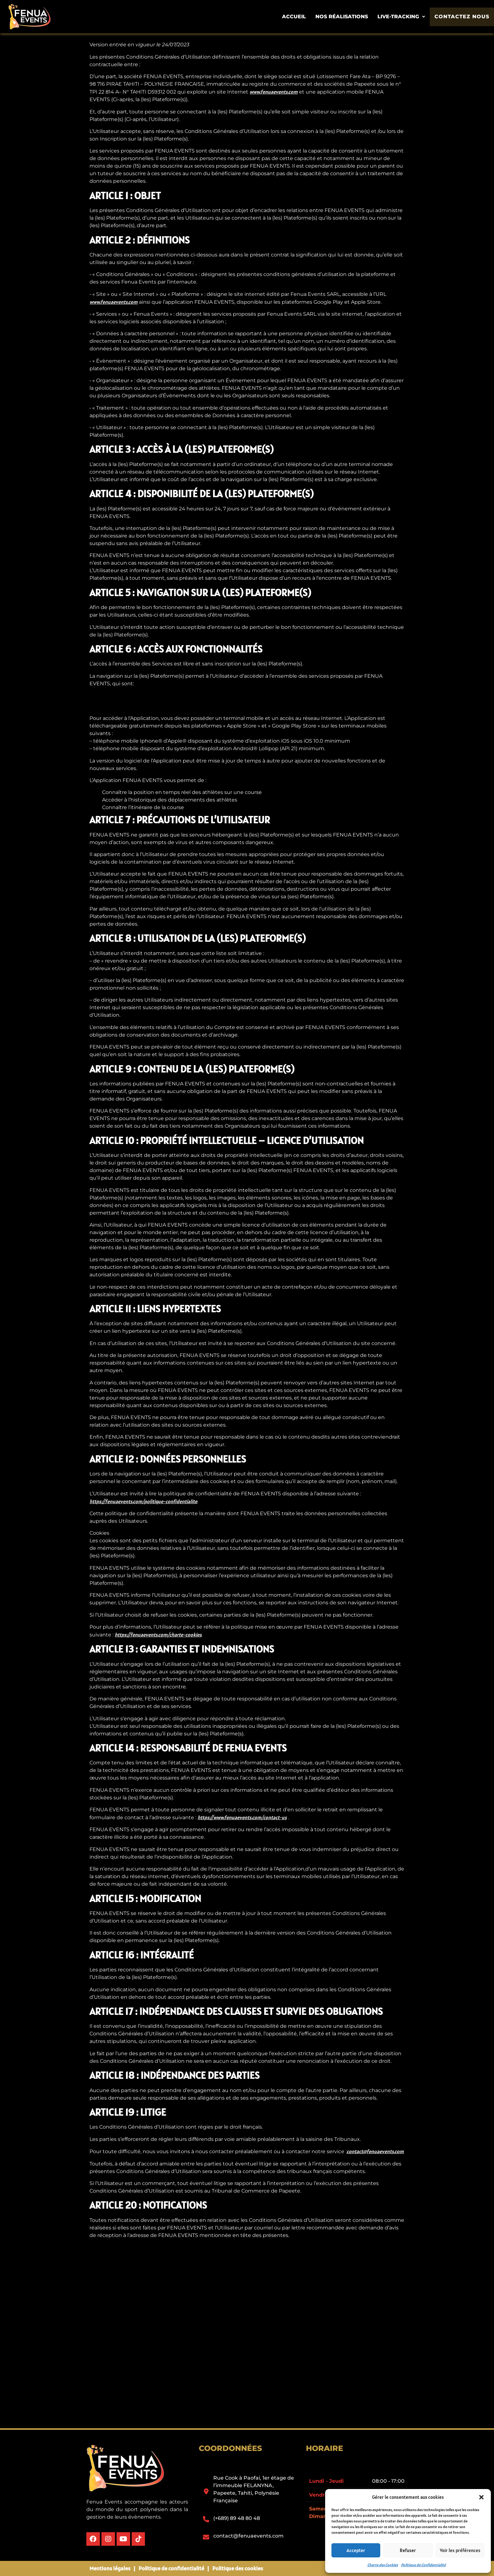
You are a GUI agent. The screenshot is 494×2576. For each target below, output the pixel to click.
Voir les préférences (460, 2550)
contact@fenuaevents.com (375, 2151)
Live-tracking (404, 17)
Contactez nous (463, 17)
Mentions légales (109, 2568)
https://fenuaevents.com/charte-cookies (158, 1634)
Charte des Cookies (382, 2564)
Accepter (356, 2550)
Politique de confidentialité (171, 2568)
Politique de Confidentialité (423, 2564)
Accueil (297, 17)
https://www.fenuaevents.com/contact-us (242, 1817)
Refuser (408, 2550)
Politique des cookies (237, 2568)
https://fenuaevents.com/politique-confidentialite (143, 1501)
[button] (481, 2497)
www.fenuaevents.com (274, 92)
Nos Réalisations (345, 17)
